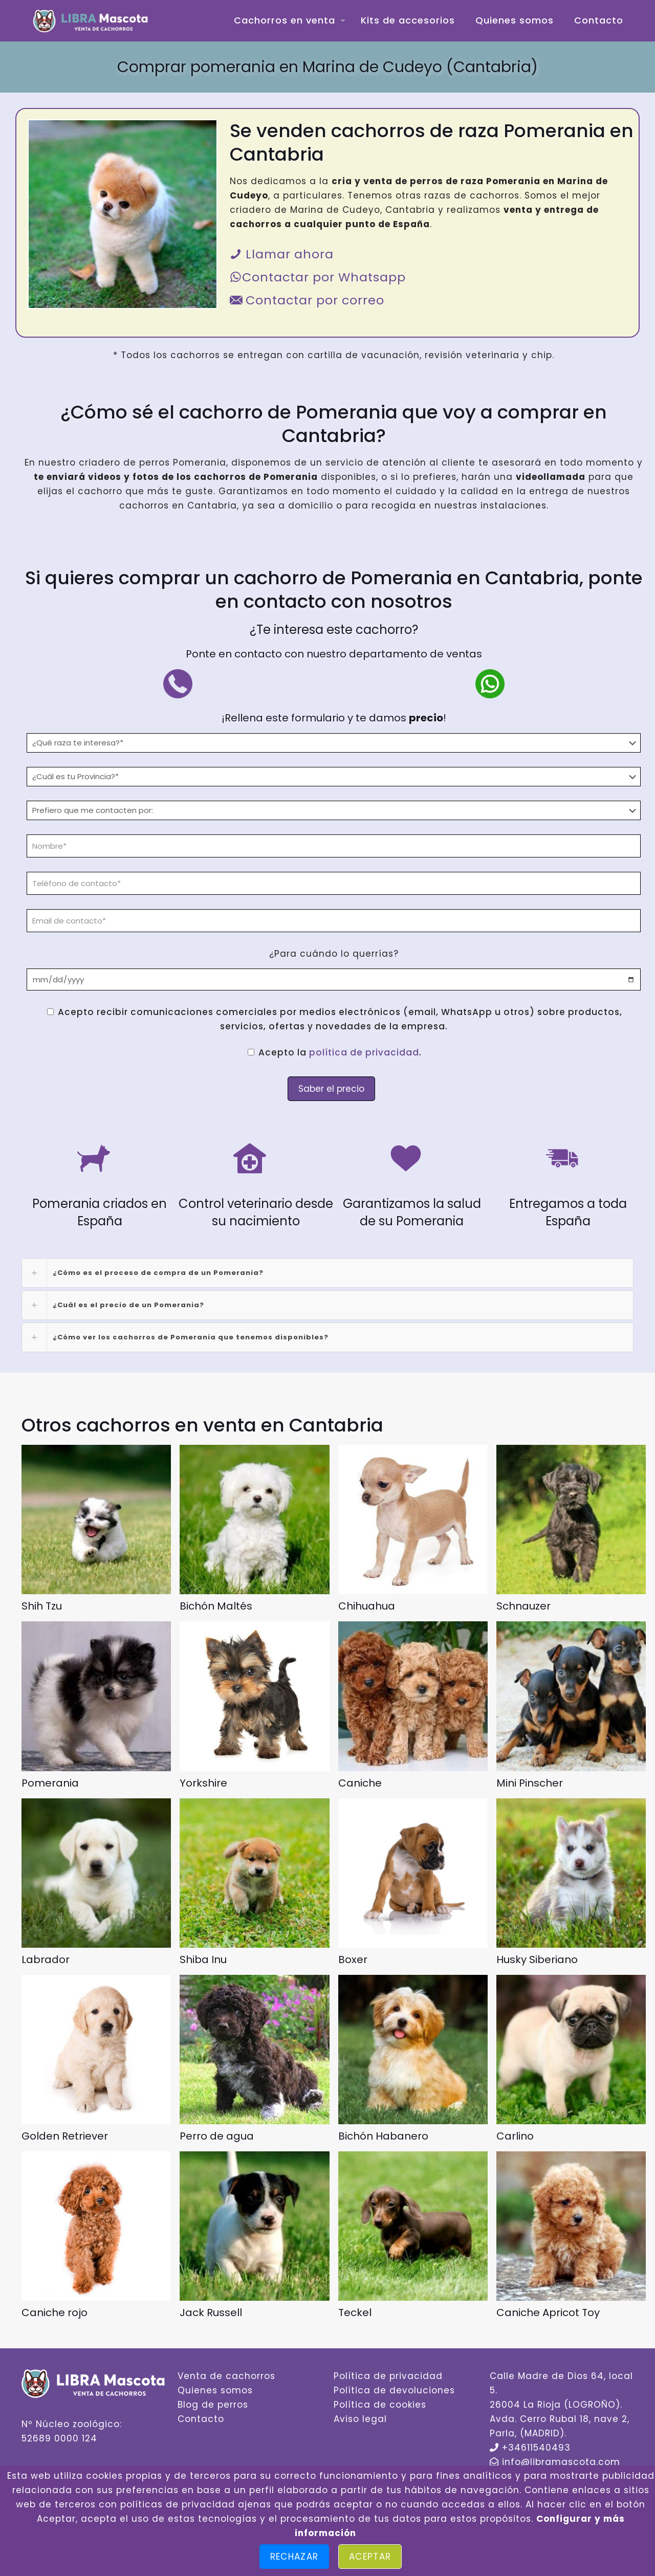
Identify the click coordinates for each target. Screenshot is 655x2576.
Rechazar (294, 2556)
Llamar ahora (282, 254)
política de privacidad (364, 1052)
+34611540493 (536, 2447)
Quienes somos (215, 2390)
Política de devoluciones (394, 2390)
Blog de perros (213, 2404)
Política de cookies (380, 2404)
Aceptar (370, 2556)
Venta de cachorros (226, 2376)
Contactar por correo (307, 300)
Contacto (201, 2419)
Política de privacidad (388, 2376)
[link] (327, 1273)
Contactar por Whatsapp (318, 277)
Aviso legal (360, 2419)
